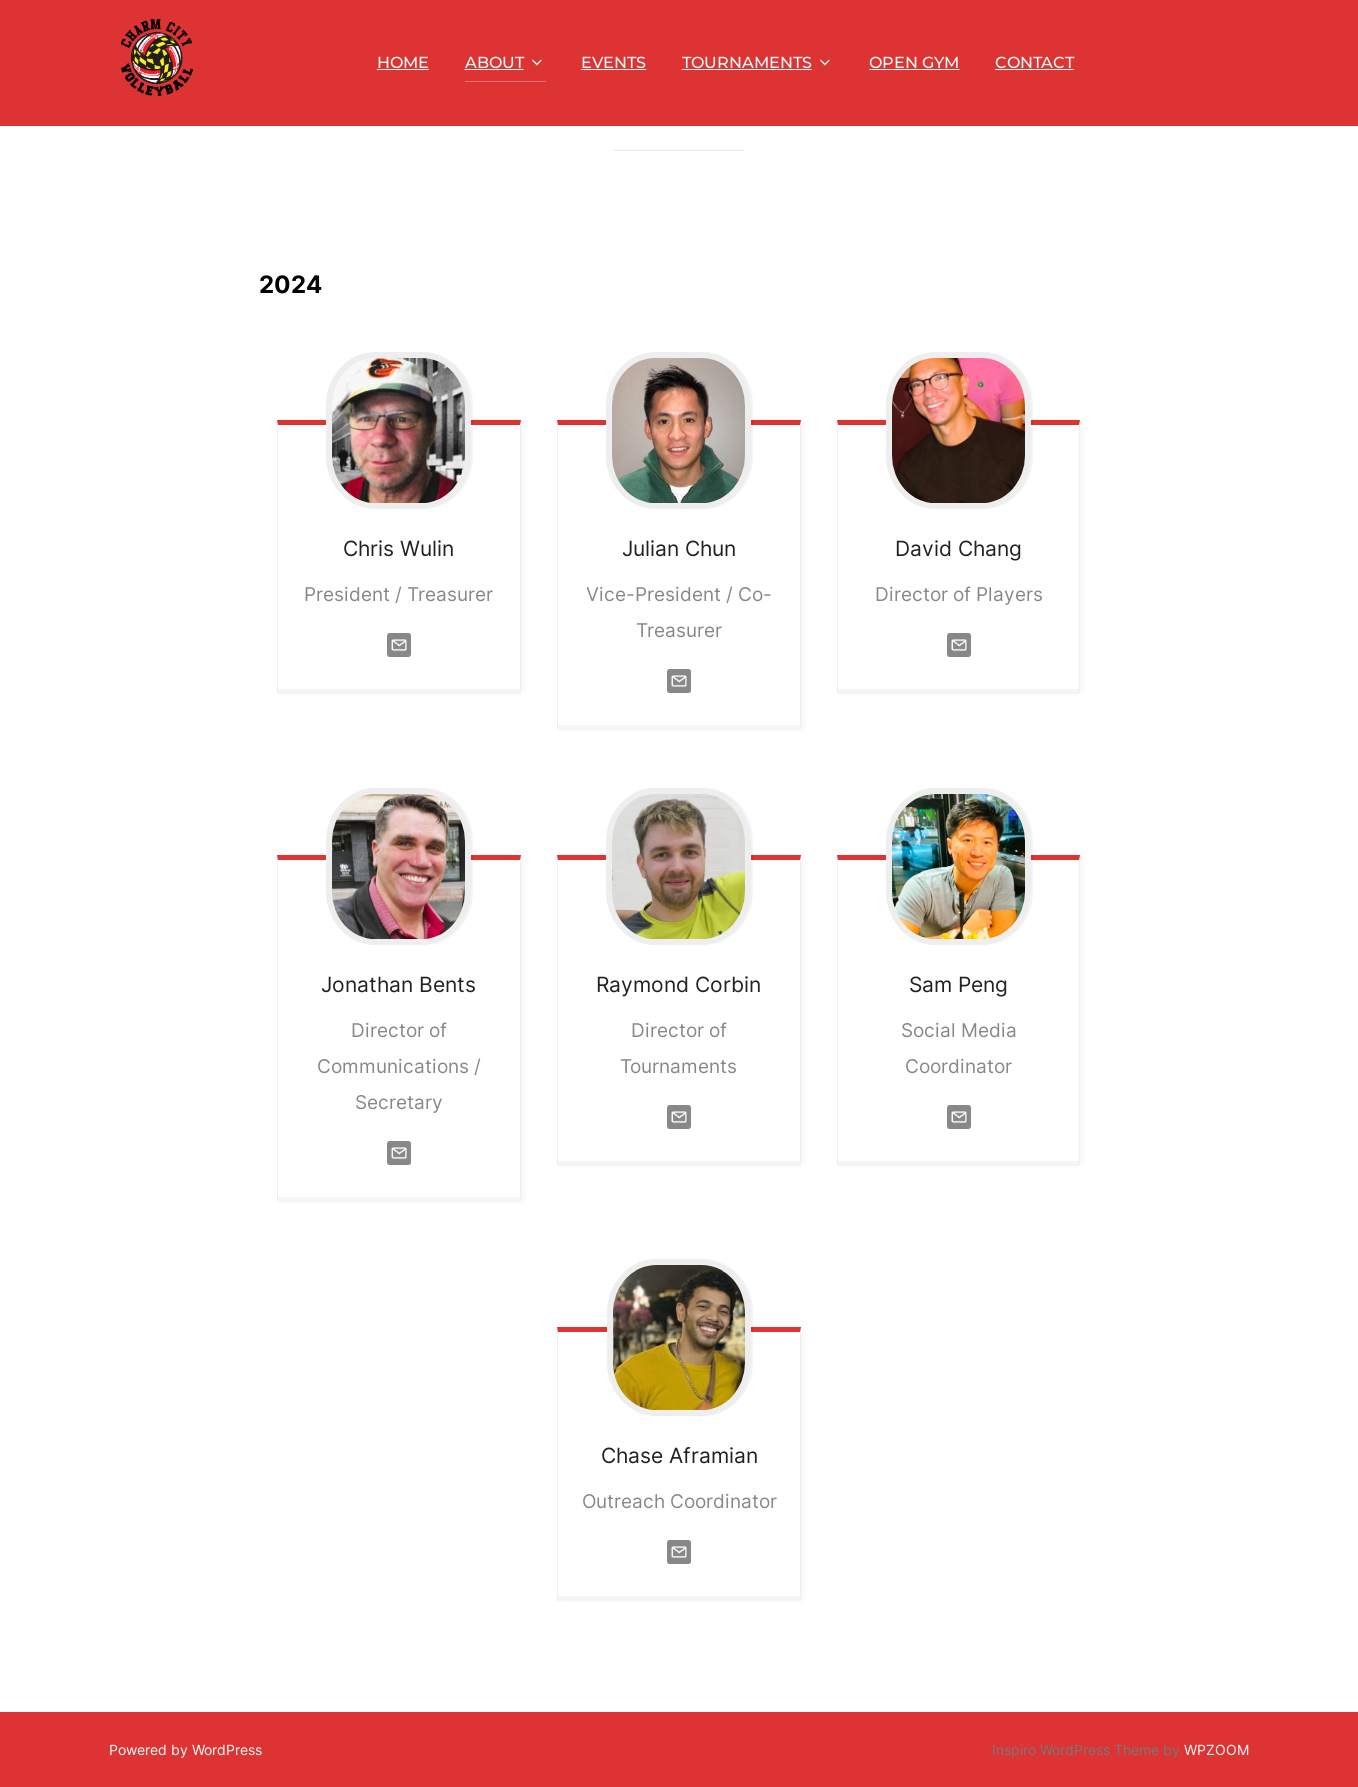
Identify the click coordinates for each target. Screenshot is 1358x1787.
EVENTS (613, 62)
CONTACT (1034, 62)
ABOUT (505, 62)
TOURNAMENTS (758, 62)
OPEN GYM (914, 62)
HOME (403, 62)
